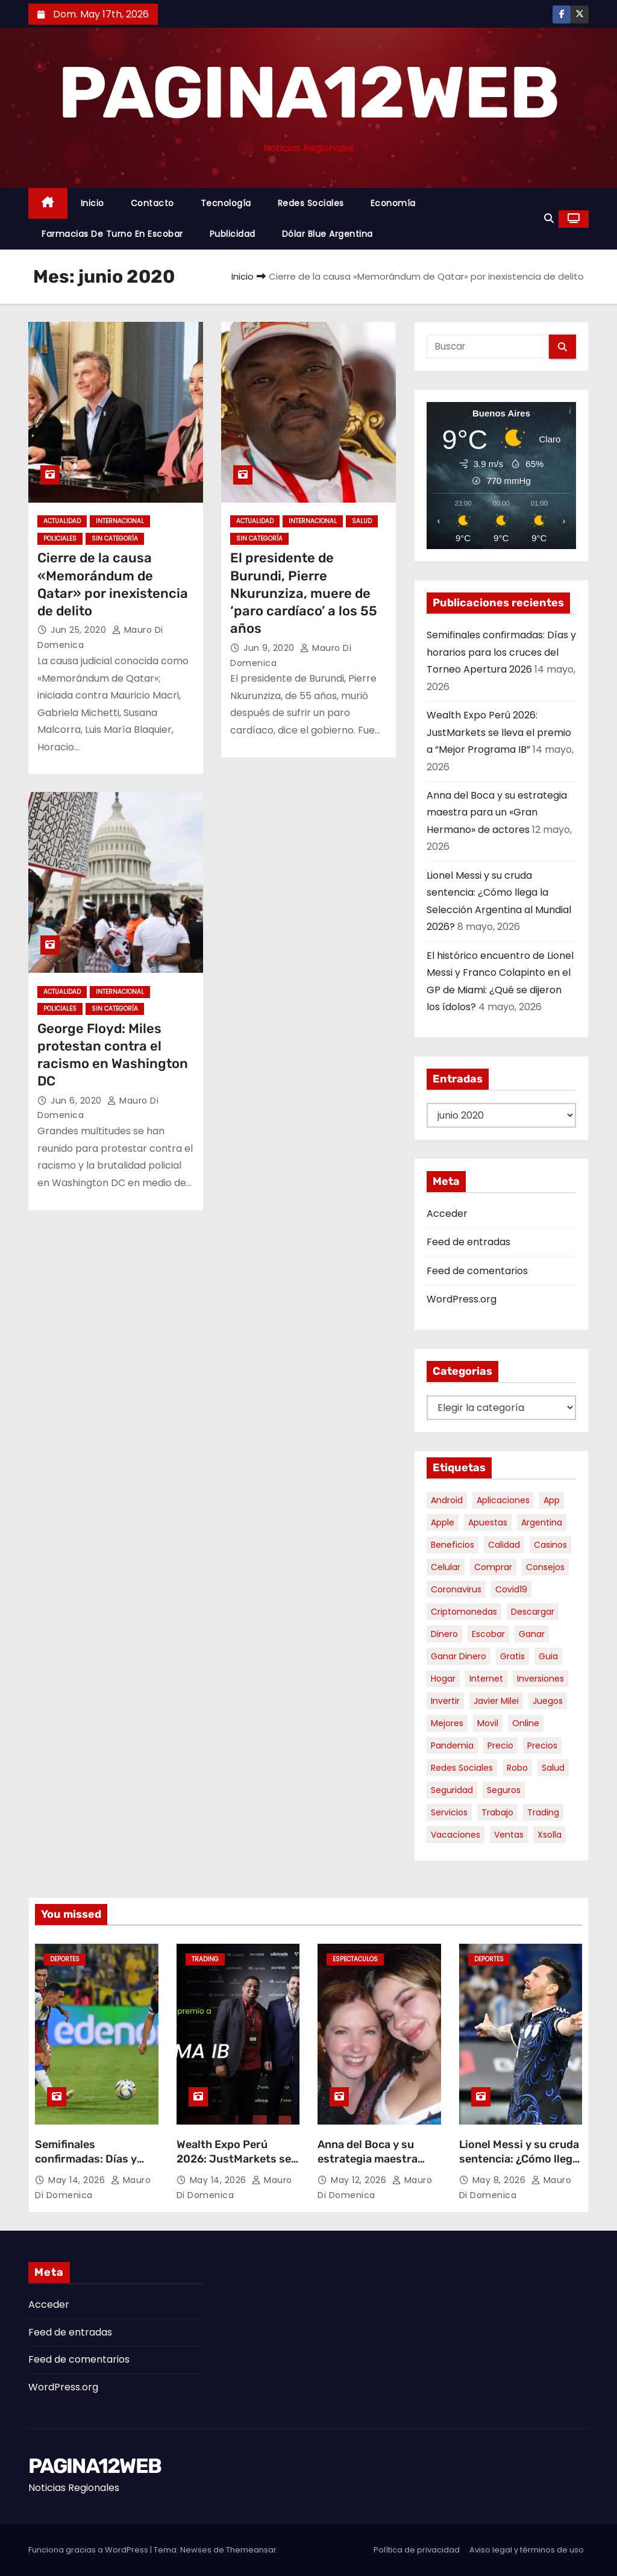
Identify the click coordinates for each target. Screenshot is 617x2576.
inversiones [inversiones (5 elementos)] (540, 1679)
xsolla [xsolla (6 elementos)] (549, 1835)
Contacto (152, 203)
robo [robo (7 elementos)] (517, 1768)
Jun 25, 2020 (80, 630)
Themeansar (251, 2550)
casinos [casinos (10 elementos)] (550, 1545)
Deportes (65, 1959)
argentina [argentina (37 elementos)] (541, 1522)
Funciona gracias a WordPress (89, 2550)
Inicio (92, 203)
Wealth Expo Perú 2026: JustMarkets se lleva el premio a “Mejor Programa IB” (499, 732)
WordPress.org (461, 1299)
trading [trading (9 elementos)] (543, 1812)
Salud (362, 521)
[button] (549, 218)
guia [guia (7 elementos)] (548, 1656)
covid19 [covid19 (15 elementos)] (511, 1589)
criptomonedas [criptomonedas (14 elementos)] (464, 1612)
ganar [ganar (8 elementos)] (532, 1634)
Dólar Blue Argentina (327, 234)
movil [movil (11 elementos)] (487, 1723)
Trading (205, 1959)
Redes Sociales (311, 203)
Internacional (120, 521)
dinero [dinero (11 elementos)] (444, 1634)
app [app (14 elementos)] (551, 1500)
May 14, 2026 (78, 2180)
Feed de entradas (468, 1242)
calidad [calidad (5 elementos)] (504, 1545)
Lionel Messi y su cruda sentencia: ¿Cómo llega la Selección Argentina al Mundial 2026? (519, 2166)
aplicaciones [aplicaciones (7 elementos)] (503, 1500)
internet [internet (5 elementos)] (486, 1679)
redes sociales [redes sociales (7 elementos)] (462, 1768)
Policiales (60, 538)
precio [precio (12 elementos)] (500, 1745)
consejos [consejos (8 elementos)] (545, 1567)
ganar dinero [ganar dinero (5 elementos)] (458, 1656)
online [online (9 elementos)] (525, 1723)
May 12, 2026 (360, 2180)
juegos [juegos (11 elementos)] (548, 1701)
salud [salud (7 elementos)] (553, 1768)
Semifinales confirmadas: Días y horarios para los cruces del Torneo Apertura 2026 (501, 652)
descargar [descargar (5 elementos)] (532, 1612)
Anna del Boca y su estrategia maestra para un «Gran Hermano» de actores (497, 812)
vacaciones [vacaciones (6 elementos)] (455, 1835)
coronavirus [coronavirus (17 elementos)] (456, 1589)
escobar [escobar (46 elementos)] (488, 1634)
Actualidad (62, 521)
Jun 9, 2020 (270, 648)
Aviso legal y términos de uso (526, 2550)
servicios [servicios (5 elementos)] (449, 1812)
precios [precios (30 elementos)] (542, 1745)
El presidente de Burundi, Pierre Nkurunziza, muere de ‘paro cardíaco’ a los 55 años (303, 593)
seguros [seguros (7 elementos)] (504, 1790)
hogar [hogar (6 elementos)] (443, 1679)
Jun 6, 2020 (77, 1101)
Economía (393, 203)
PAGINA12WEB (308, 93)
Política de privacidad (417, 2550)
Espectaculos (355, 1959)
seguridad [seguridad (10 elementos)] (452, 1790)
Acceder (447, 1213)
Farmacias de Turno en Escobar (112, 234)
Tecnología (226, 203)
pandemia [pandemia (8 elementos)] (452, 1745)
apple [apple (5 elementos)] (442, 1522)
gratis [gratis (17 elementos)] (512, 1656)
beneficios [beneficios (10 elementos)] (452, 1545)
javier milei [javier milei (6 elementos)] (496, 1701)
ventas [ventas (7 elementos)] (509, 1835)
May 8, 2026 (500, 2180)
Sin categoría (115, 538)
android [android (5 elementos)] (447, 1500)
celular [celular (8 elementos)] (445, 1567)
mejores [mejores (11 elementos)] (447, 1723)
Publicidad (232, 234)
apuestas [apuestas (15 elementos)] (487, 1522)
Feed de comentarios (477, 1271)
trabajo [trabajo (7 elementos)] (497, 1812)
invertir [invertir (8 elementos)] (445, 1701)
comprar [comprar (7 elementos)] (493, 1567)
